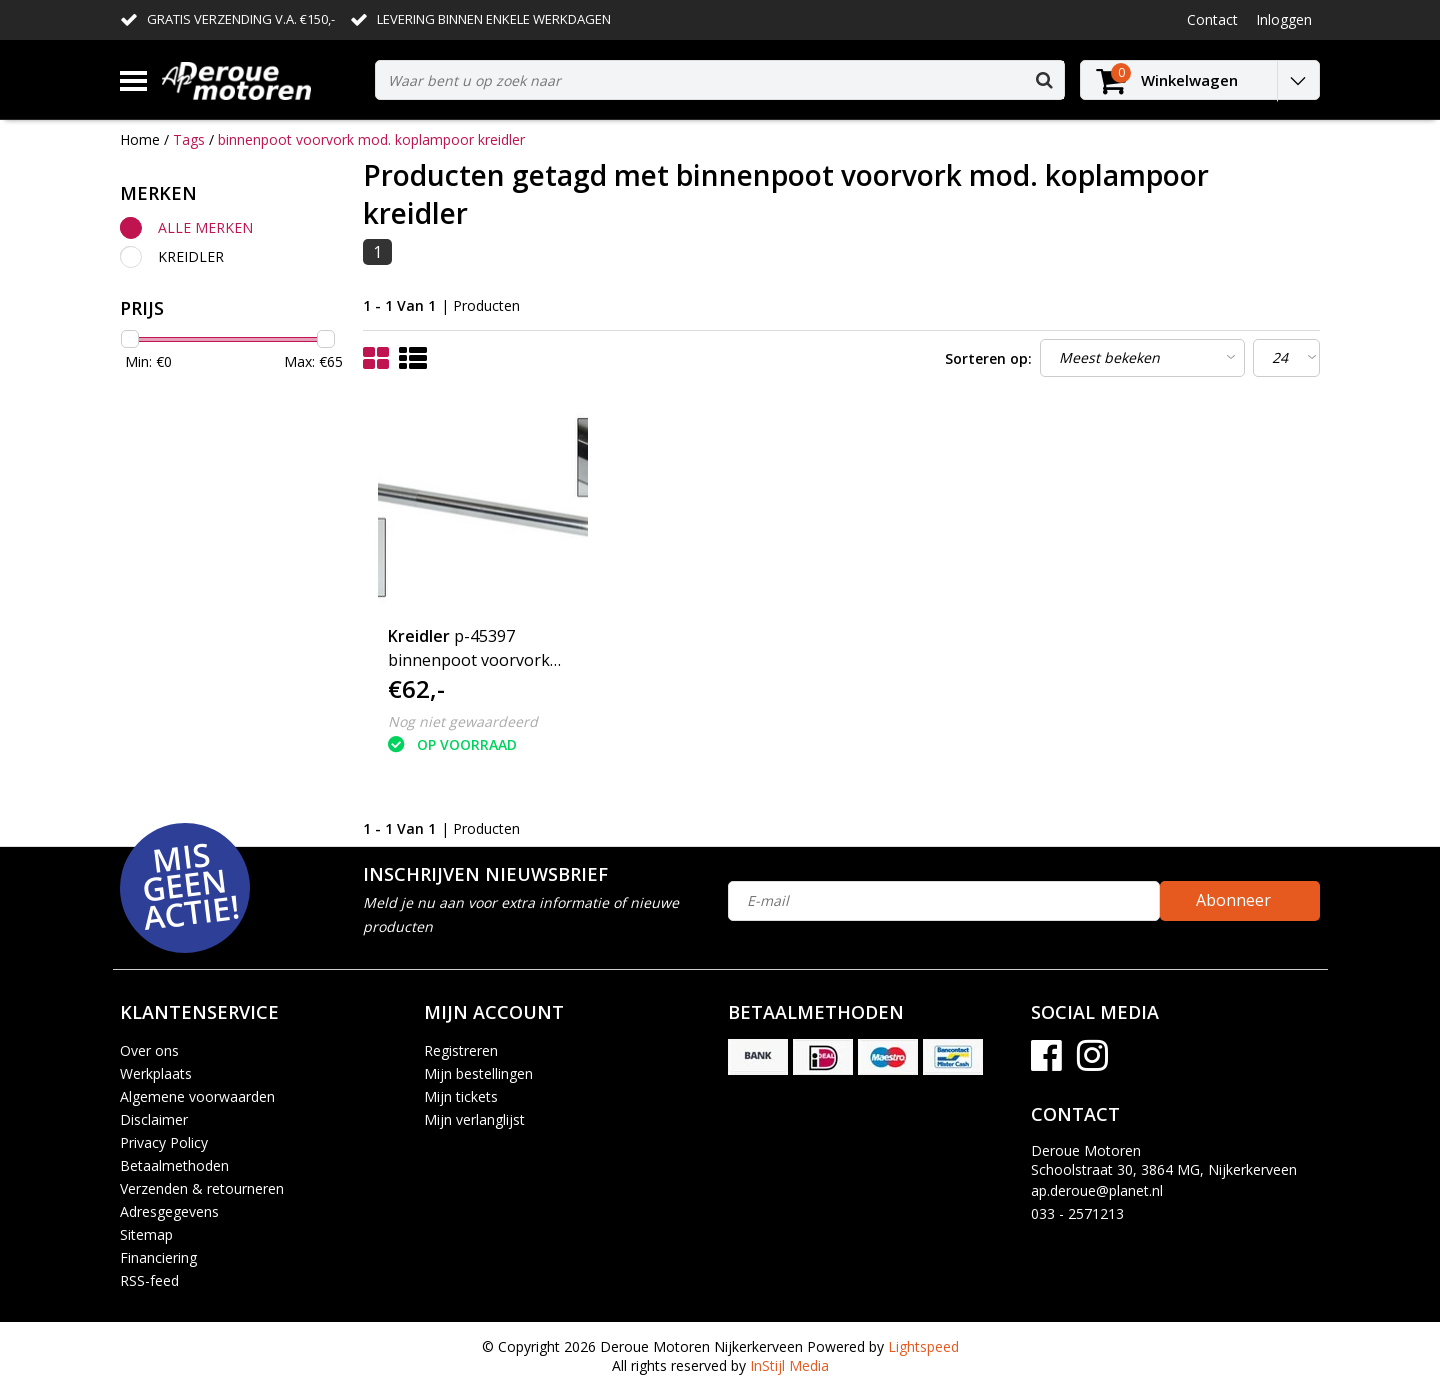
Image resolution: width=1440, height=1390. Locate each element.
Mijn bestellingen (478, 1073)
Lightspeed (923, 1346)
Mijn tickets (461, 1096)
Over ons (149, 1050)
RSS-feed (149, 1280)
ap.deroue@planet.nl (1097, 1190)
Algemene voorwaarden (197, 1096)
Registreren (461, 1050)
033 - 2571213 (1077, 1213)
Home (140, 139)
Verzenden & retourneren (202, 1188)
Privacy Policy (164, 1142)
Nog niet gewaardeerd (463, 721)
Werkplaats (156, 1073)
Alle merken (205, 227)
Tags (189, 139)
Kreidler (191, 256)
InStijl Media (789, 1365)
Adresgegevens (169, 1211)
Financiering (158, 1257)
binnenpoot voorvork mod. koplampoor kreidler (371, 139)
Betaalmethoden (174, 1165)
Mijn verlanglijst (474, 1119)
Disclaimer (154, 1119)
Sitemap (146, 1234)
